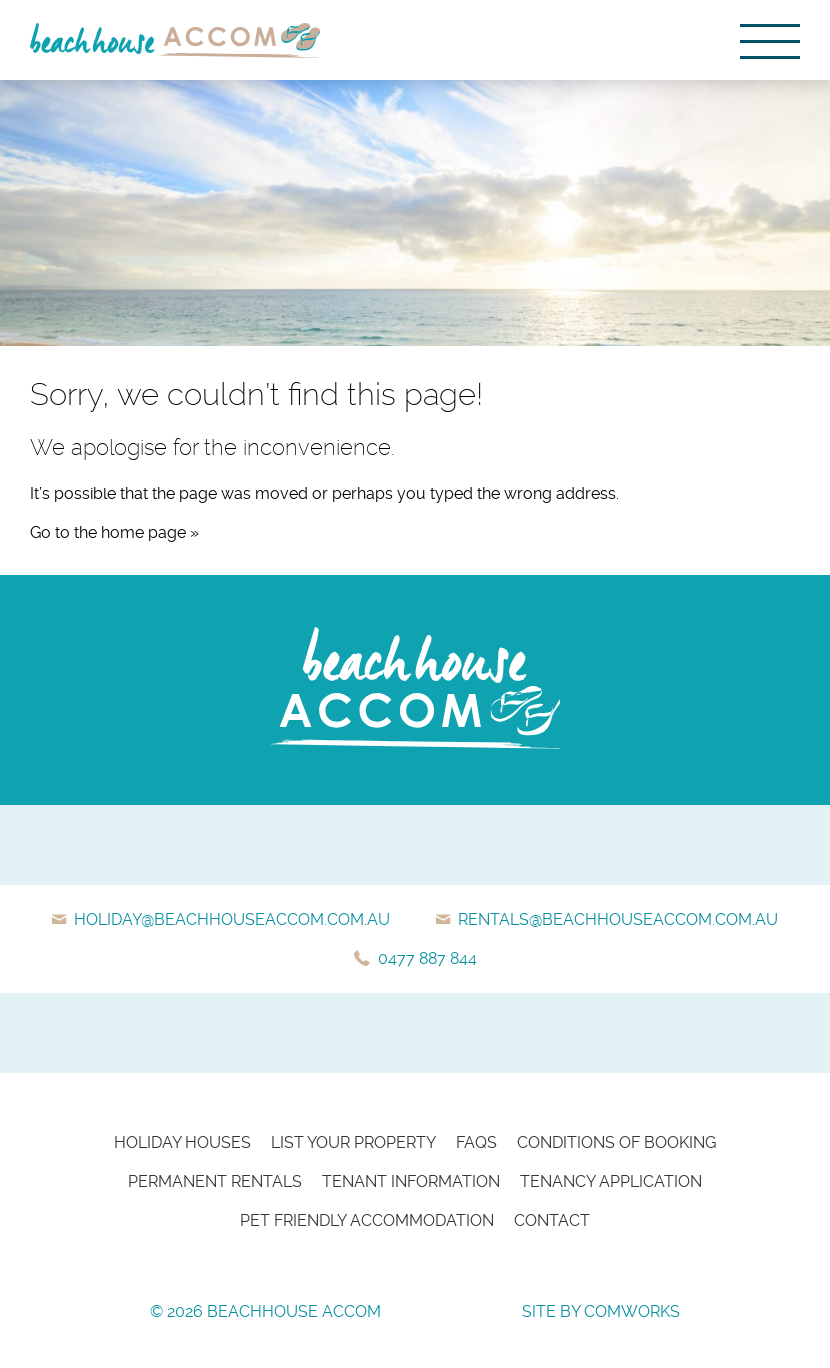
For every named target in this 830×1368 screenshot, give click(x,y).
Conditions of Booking (616, 1142)
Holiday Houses (182, 1142)
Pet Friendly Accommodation (367, 1220)
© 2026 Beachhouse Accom (265, 1311)
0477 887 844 (427, 958)
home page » (150, 532)
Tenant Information (411, 1181)
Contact (552, 1220)
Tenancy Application (611, 1181)
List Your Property (353, 1142)
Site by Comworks (601, 1311)
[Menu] (770, 40)
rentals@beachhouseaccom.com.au (618, 919)
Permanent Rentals (215, 1181)
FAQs (476, 1142)
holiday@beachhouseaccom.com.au (232, 919)
